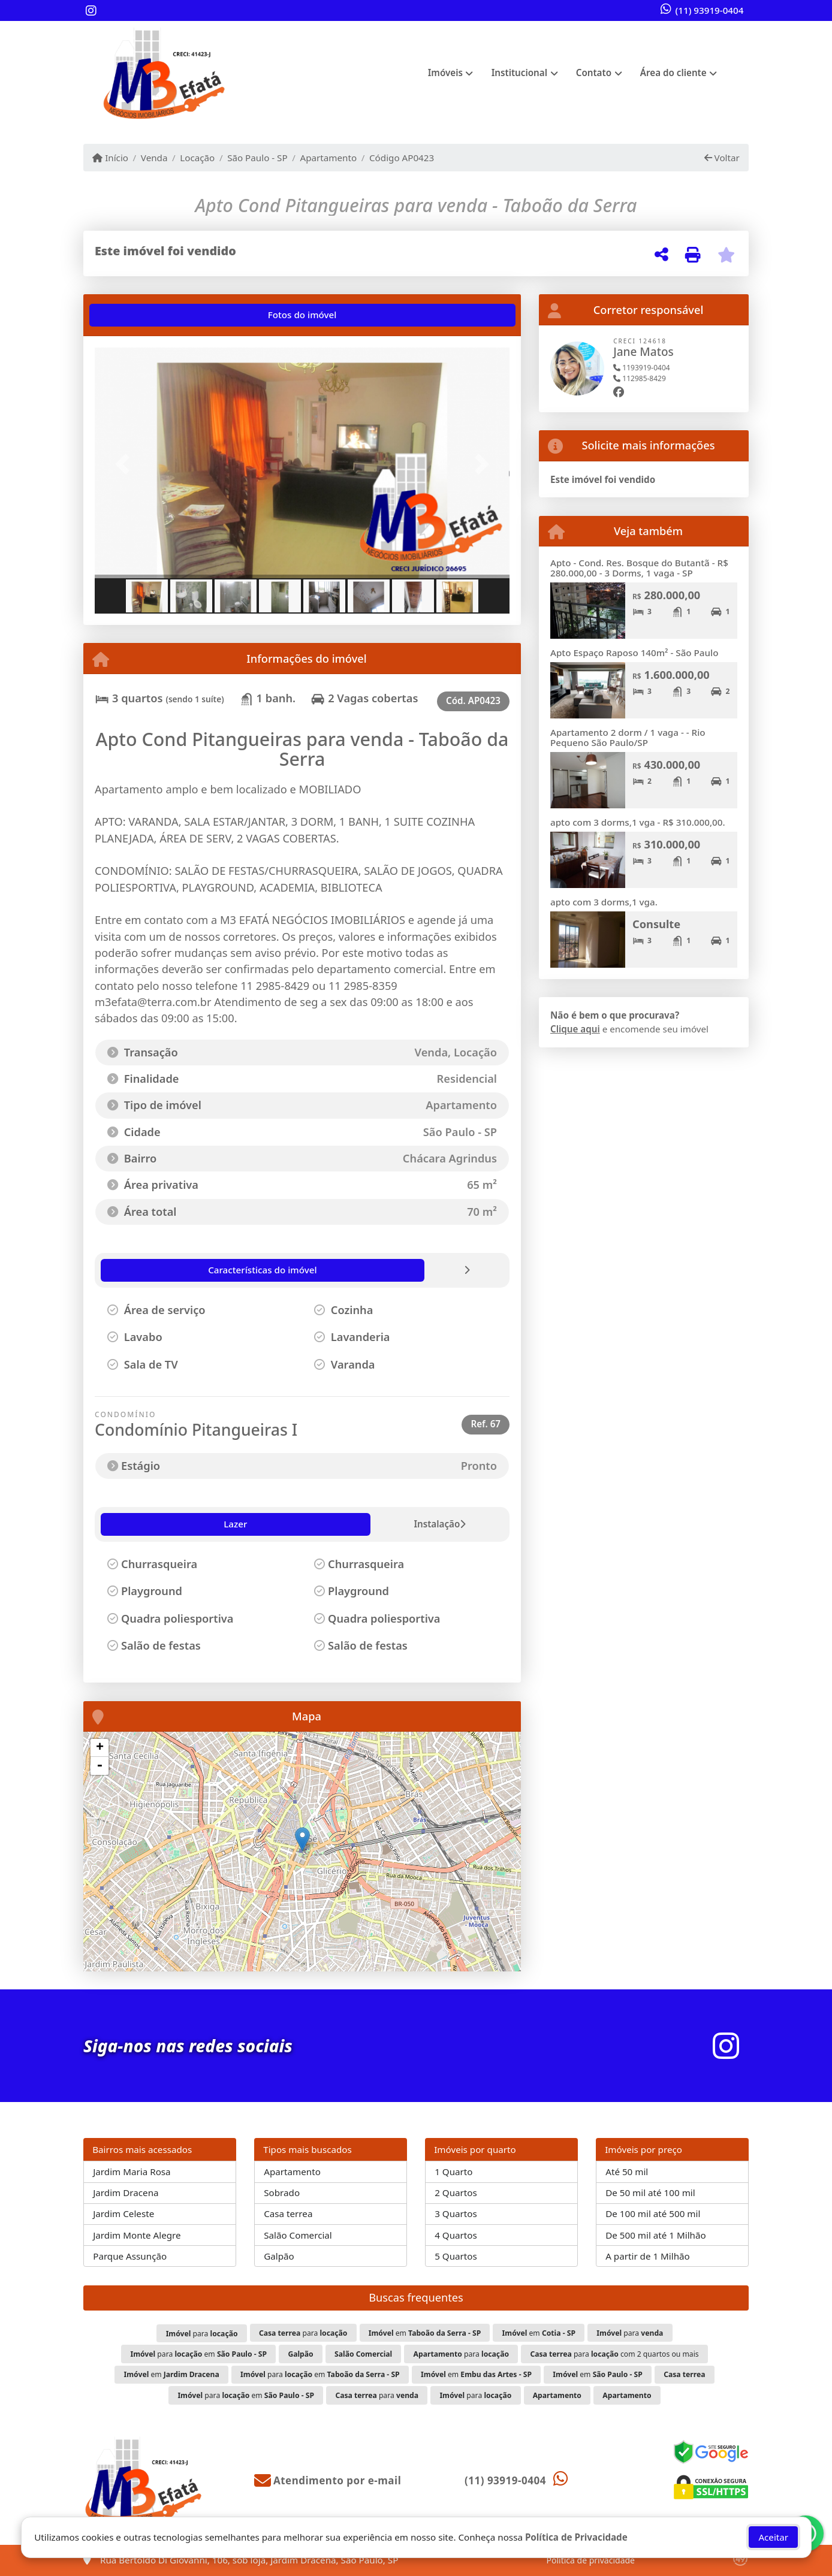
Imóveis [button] (445, 72)
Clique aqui (575, 1029)
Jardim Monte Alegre (136, 2235)
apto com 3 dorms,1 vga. (604, 902)
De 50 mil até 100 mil (650, 2192)
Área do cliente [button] (673, 72)
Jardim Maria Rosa (131, 2172)
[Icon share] (91, 11)
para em (198, 2354)
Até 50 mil (626, 2172)
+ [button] (100, 1748)
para (202, 2334)
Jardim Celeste (123, 2213)
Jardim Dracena (125, 2192)
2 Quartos (456, 2192)
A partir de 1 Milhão (647, 2256)
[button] (126, 464)
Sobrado (282, 2192)
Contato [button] (593, 72)
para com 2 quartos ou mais (614, 2354)
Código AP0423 (401, 158)
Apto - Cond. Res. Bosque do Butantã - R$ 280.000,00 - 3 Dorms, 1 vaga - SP (639, 568)
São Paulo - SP (257, 158)
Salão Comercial (298, 2235)
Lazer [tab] (121, 1524)
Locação (197, 158)
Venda (154, 158)
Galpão (279, 2256)
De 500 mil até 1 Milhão (655, 2235)
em (425, 2333)
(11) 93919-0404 (710, 10)
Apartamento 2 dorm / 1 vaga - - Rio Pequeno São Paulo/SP (628, 737)
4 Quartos (456, 2235)
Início (110, 158)
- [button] (99, 1766)
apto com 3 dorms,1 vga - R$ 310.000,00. (637, 822)
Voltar (722, 158)
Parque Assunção (130, 2256)
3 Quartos (456, 2213)
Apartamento (328, 158)
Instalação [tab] (181, 1524)
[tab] (132, 315)
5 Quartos (456, 2256)
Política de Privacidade (576, 2537)
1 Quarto (453, 2172)
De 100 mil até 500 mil (652, 2213)
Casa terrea (288, 2213)
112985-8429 (639, 378)
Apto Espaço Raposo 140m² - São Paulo (634, 653)
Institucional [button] (519, 72)
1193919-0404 (641, 368)
